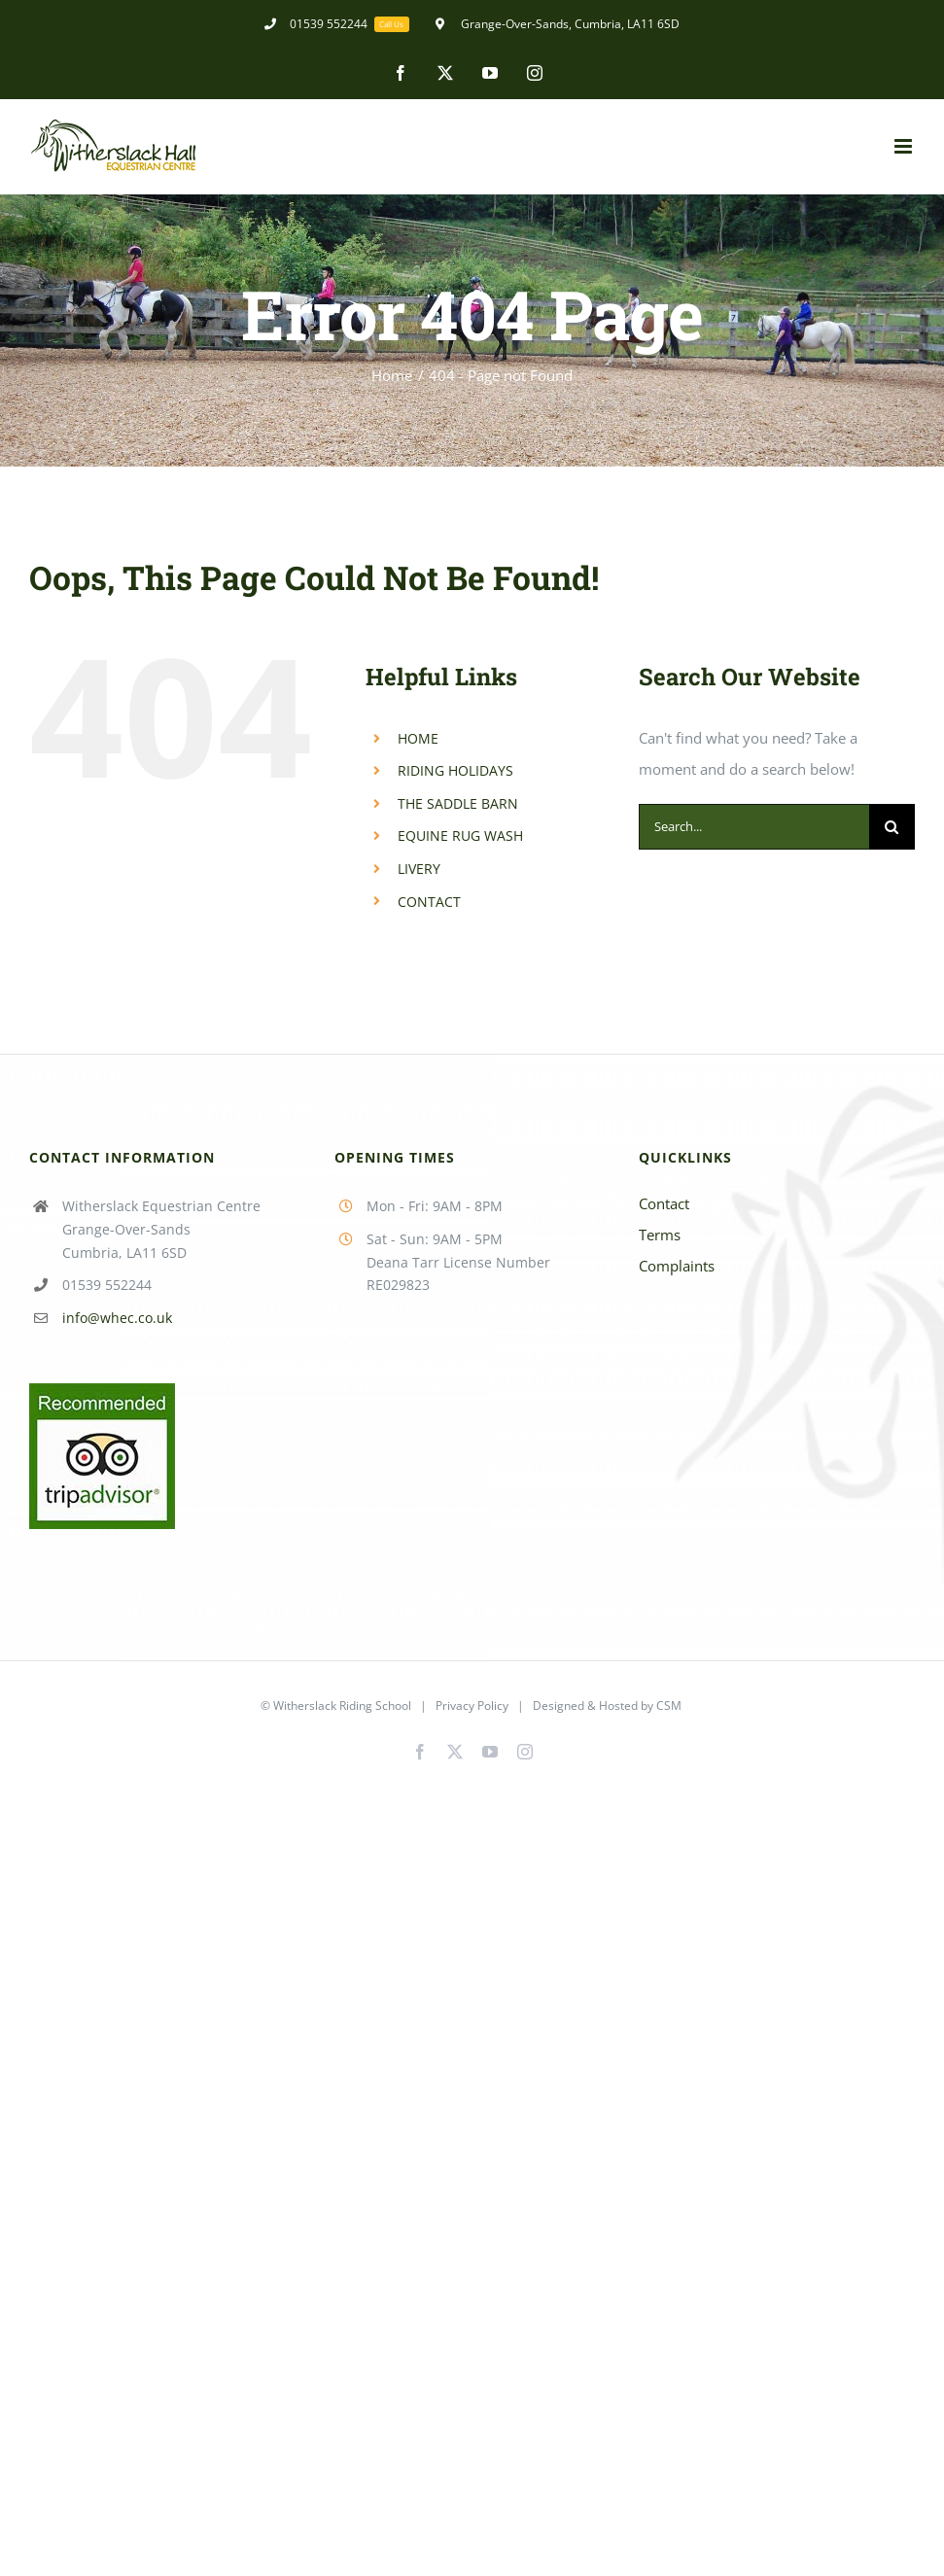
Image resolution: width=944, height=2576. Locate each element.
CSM (669, 1705)
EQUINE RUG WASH (460, 835)
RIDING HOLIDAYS (455, 770)
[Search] (892, 827)
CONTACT (429, 901)
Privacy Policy (472, 1705)
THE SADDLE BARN (458, 803)
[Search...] (754, 827)
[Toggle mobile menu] (904, 146)
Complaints (677, 1265)
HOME (418, 738)
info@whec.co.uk (117, 1317)
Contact (664, 1203)
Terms (660, 1234)
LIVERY (419, 868)
